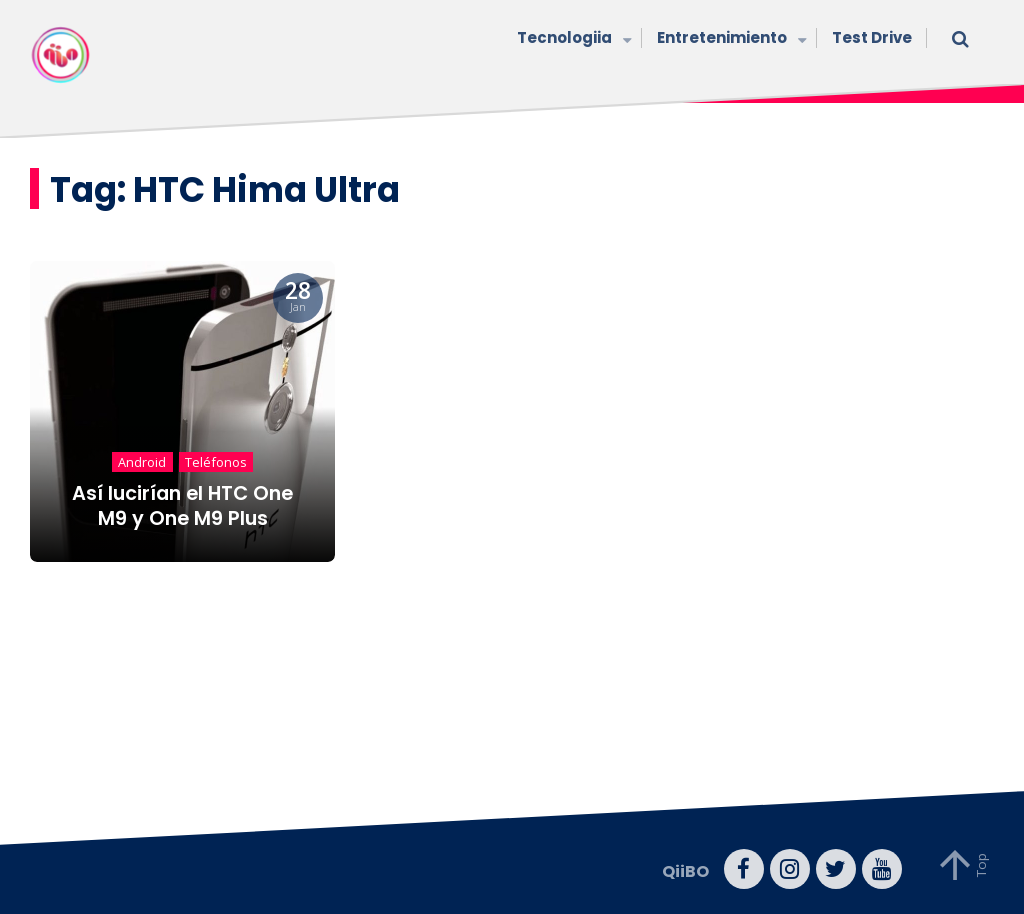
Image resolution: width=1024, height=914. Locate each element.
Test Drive (872, 37)
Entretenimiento (729, 39)
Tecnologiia (572, 39)
